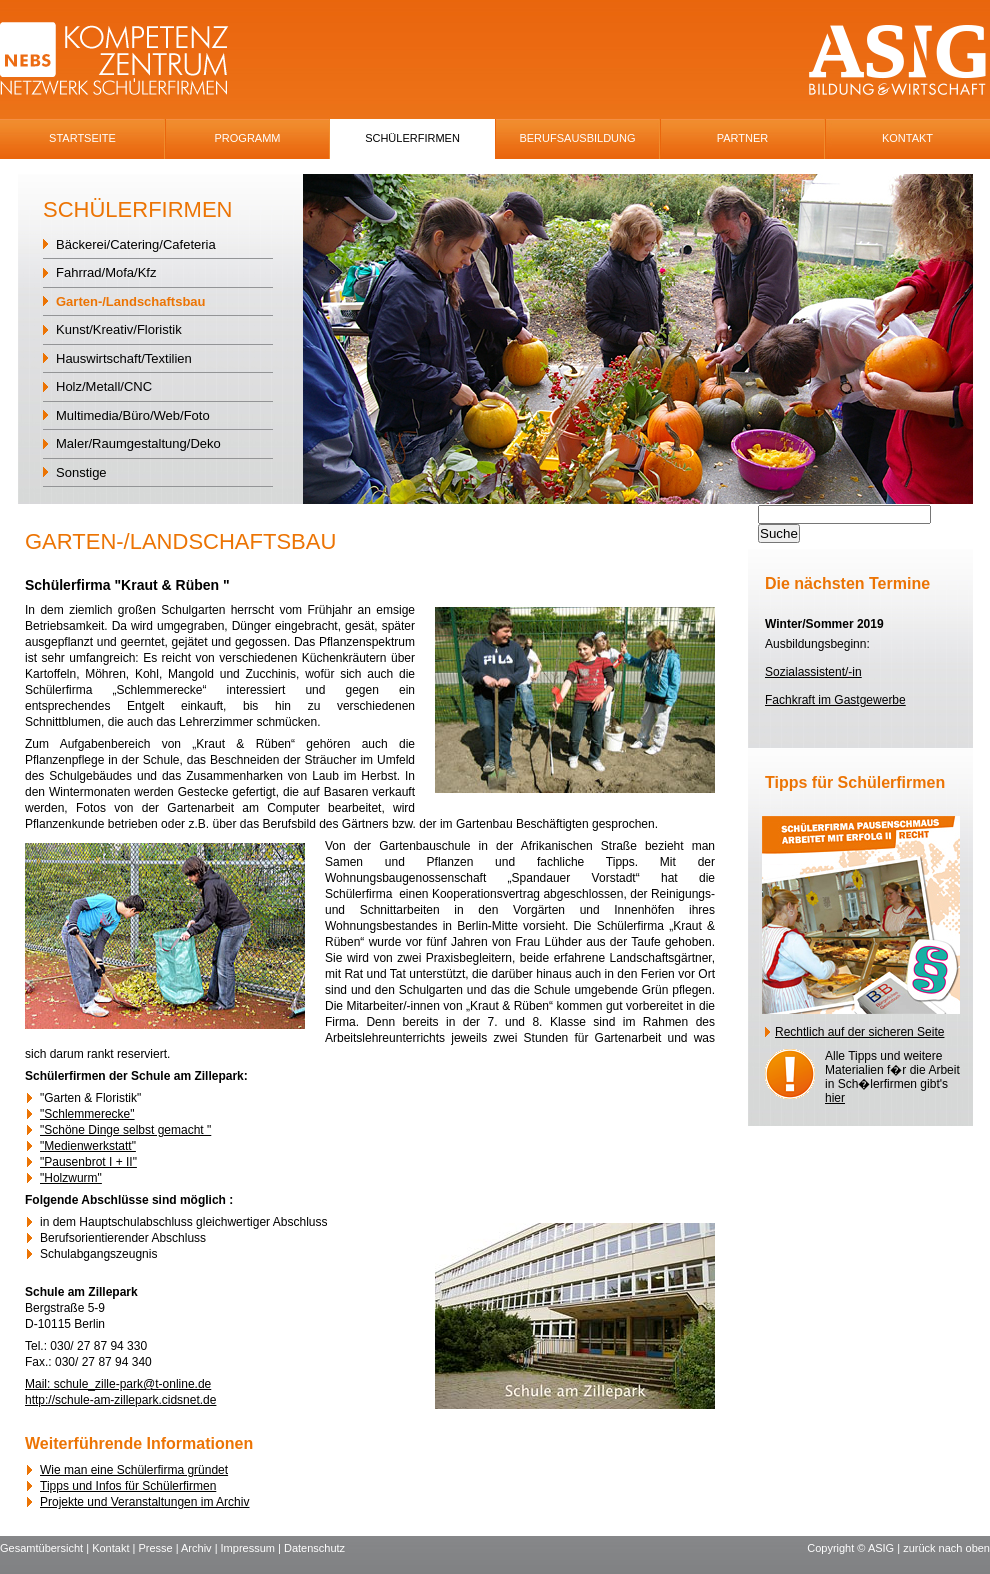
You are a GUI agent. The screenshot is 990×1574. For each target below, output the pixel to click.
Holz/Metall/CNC (104, 386)
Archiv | (201, 1548)
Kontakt (907, 138)
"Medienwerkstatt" (88, 1146)
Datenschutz (314, 1548)
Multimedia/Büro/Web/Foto (133, 415)
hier (835, 1098)
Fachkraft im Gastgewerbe (835, 700)
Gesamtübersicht (41, 1548)
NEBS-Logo (125, 60)
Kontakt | (115, 1548)
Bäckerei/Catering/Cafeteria (136, 244)
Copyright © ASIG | (855, 1548)
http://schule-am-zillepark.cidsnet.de (120, 1400)
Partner (743, 138)
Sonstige (81, 472)
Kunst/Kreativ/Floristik (119, 329)
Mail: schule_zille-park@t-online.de (118, 1384)
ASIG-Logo (897, 60)
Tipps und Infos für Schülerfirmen (128, 1486)
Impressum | (252, 1548)
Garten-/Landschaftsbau (131, 301)
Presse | (159, 1548)
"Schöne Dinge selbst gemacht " (125, 1130)
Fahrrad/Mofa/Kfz (106, 272)
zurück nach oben (946, 1548)
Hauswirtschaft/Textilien (124, 358)
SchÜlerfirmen (412, 138)
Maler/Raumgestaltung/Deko (138, 443)
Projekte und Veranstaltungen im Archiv (144, 1502)
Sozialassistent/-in (813, 672)
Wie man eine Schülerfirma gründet (134, 1470)
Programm (248, 138)
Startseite (82, 138)
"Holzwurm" (71, 1178)
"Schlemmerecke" (87, 1114)
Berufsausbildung (577, 138)
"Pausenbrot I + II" (88, 1162)
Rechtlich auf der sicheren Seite (859, 1032)
